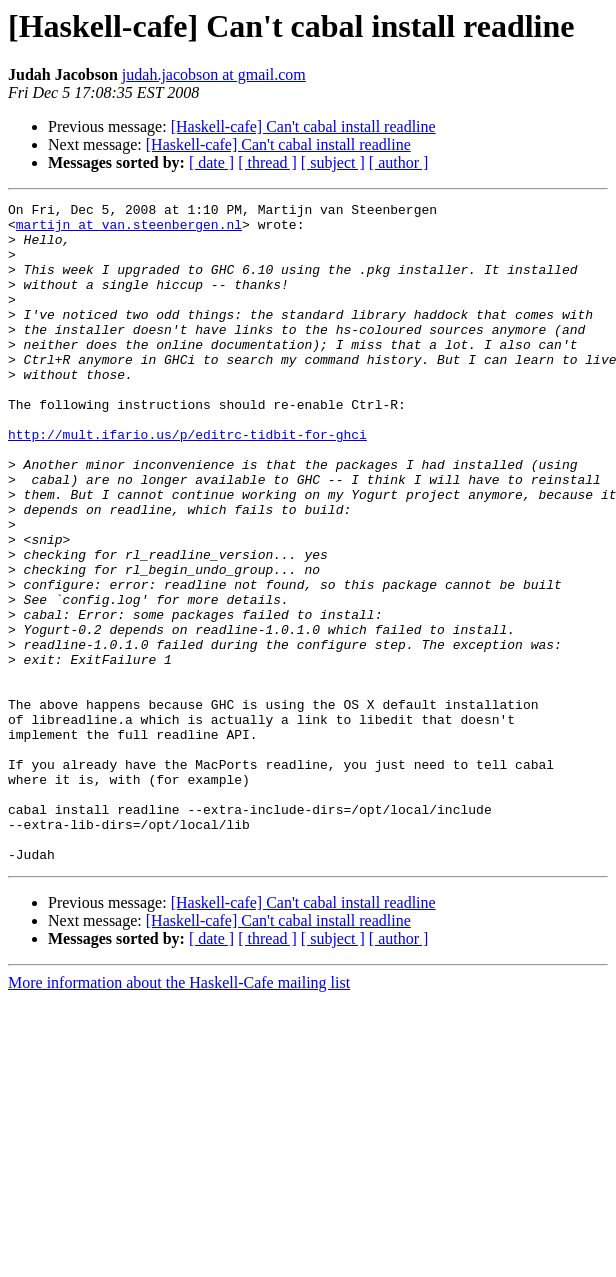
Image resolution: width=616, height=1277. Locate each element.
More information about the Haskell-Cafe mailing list (179, 1114)
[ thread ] (267, 162)
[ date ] (211, 162)
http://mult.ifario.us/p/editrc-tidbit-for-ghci (187, 482)
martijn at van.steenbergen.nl (129, 230)
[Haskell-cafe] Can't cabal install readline (303, 126)
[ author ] (399, 162)
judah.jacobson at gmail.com (214, 74)
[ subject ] (333, 162)
